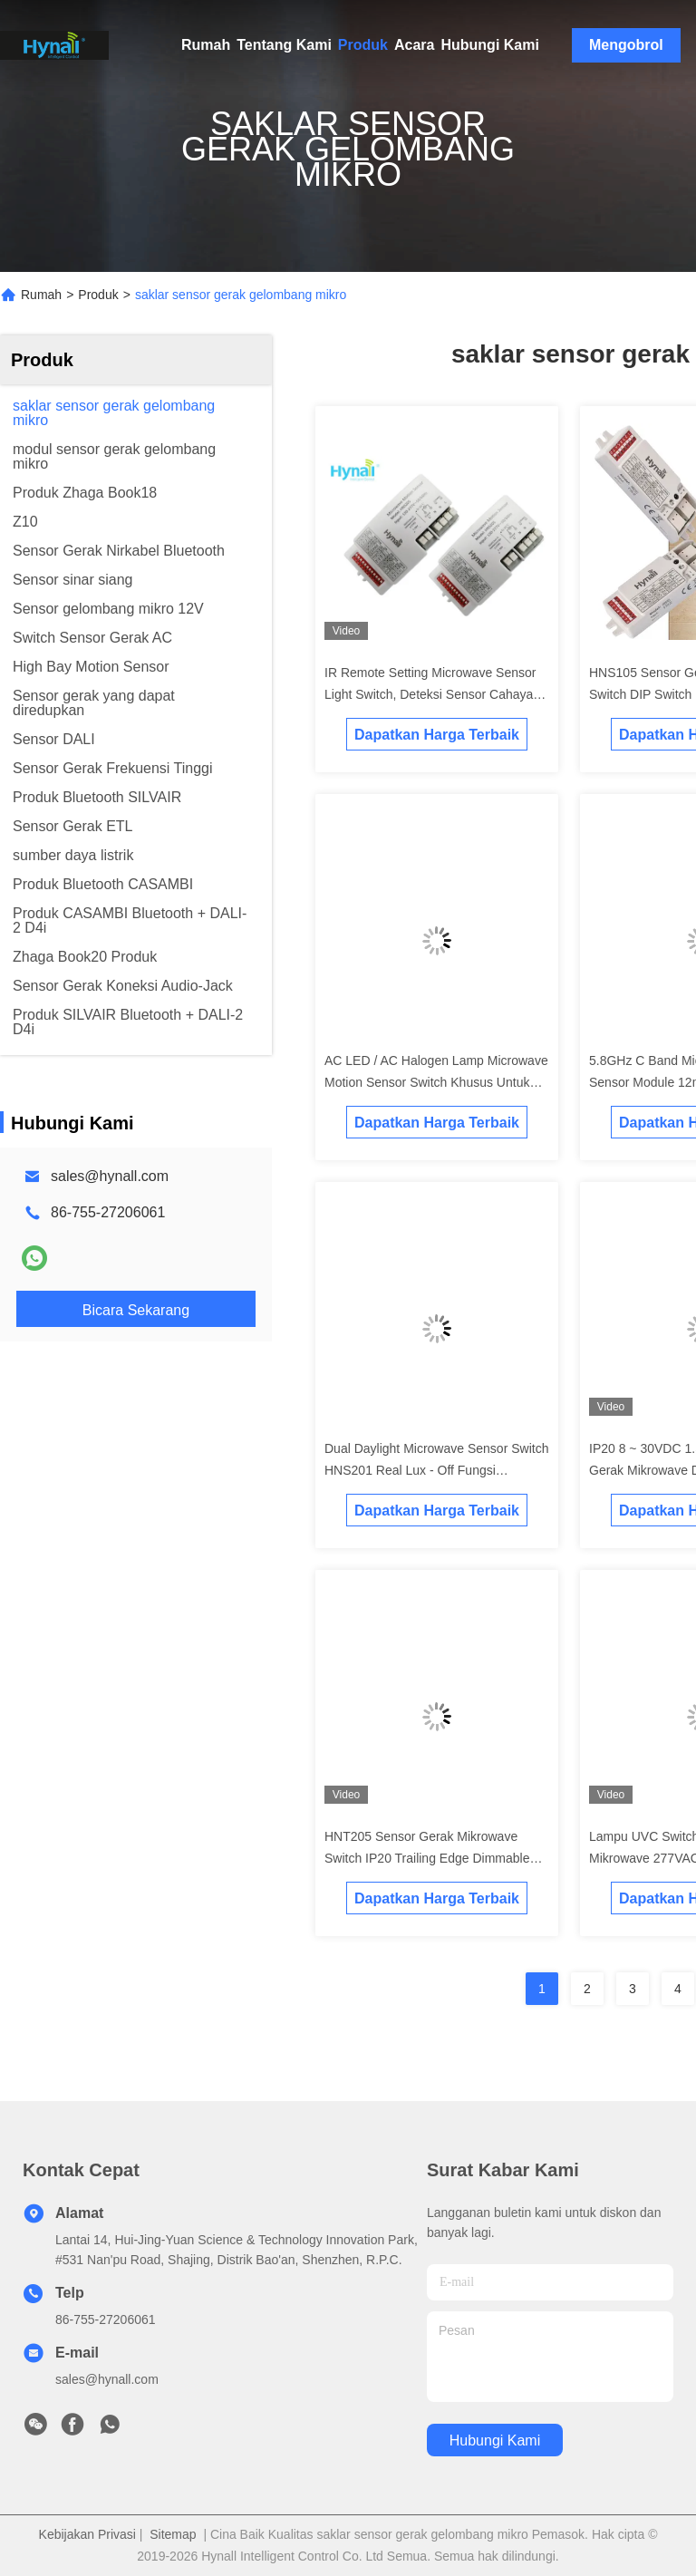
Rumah (205, 45)
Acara (414, 45)
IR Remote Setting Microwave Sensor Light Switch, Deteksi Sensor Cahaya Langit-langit (430, 694)
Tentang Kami (284, 45)
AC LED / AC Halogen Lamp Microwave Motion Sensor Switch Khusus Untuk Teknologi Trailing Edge (436, 1082)
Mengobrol (626, 45)
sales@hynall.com (110, 1176)
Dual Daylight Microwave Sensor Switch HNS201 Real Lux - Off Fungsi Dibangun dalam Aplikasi (436, 1470)
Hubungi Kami (489, 45)
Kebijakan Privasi (87, 2534)
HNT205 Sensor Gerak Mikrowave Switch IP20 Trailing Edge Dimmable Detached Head (426, 1858)
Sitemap (173, 2534)
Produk (363, 45)
